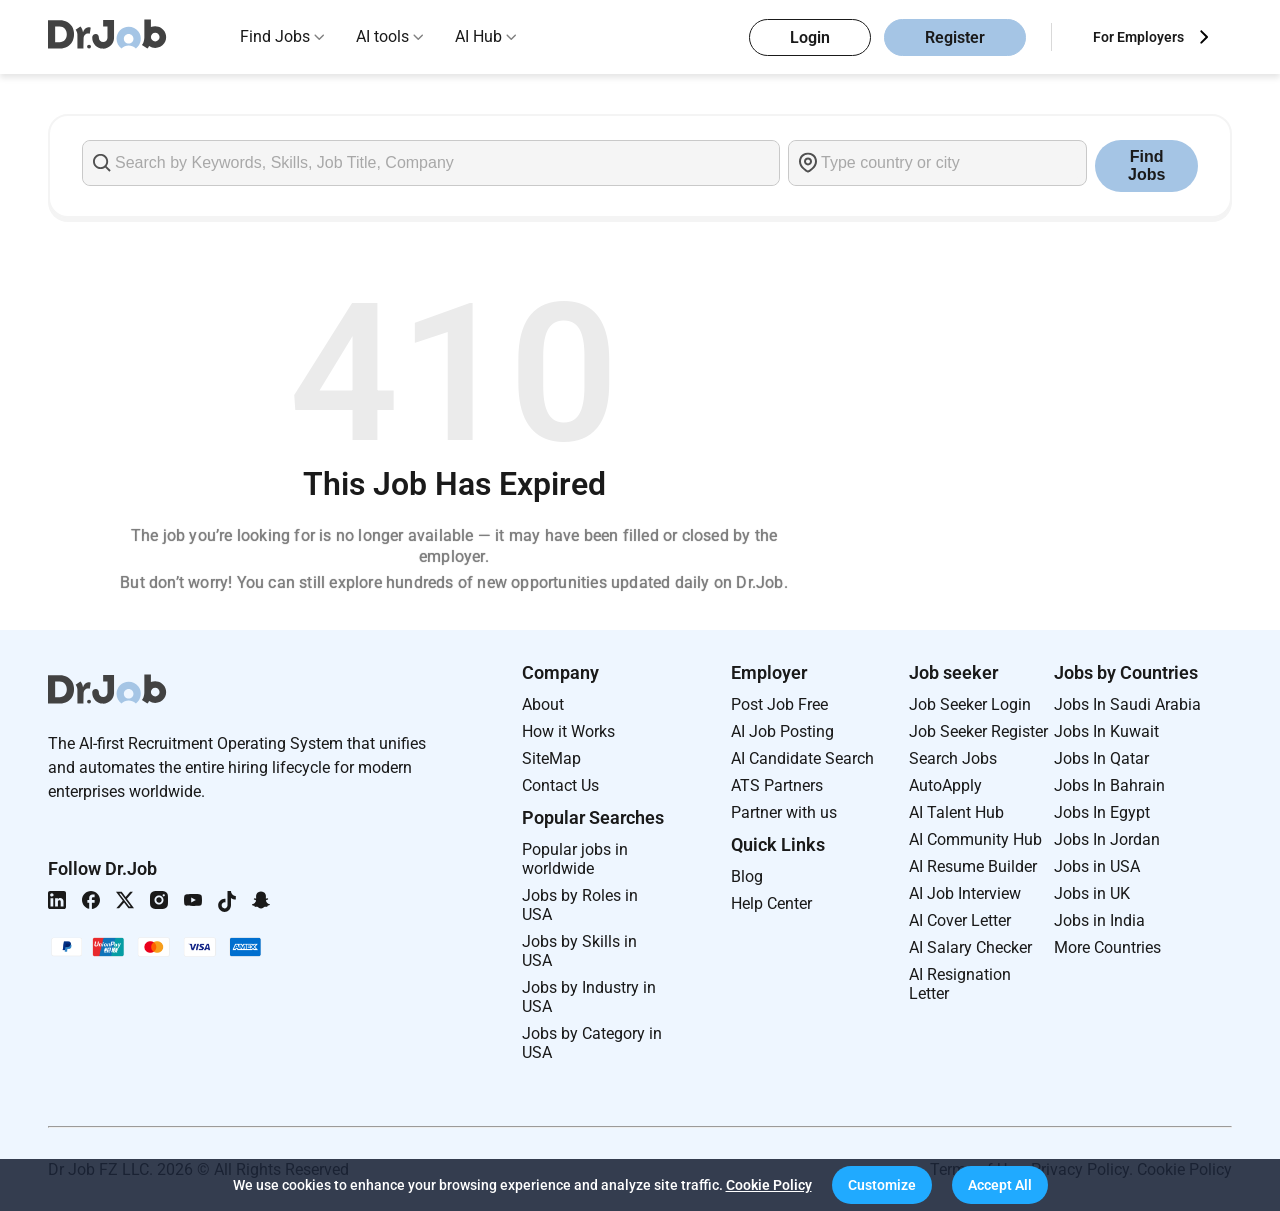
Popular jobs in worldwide (575, 859)
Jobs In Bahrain (1109, 785)
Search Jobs (953, 758)
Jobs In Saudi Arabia (1127, 704)
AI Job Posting (782, 731)
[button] (882, 1185)
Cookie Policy (769, 1185)
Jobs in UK (1092, 893)
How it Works (568, 731)
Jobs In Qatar (1101, 758)
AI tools (382, 36)
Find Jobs (275, 36)
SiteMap (551, 758)
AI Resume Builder (973, 866)
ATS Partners (777, 785)
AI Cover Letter (960, 920)
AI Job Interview (965, 893)
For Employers (1138, 37)
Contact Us (560, 785)
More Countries (1107, 947)
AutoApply (945, 785)
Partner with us (784, 812)
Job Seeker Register (978, 731)
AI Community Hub (975, 839)
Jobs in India (1099, 920)
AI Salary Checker (970, 947)
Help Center (771, 903)
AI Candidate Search (802, 758)
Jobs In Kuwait (1106, 731)
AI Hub (478, 36)
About (543, 704)
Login (810, 37)
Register (955, 37)
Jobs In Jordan (1107, 839)
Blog (747, 876)
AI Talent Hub (956, 812)
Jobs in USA (1097, 866)
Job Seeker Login (970, 704)
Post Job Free (779, 704)
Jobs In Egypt (1102, 812)
